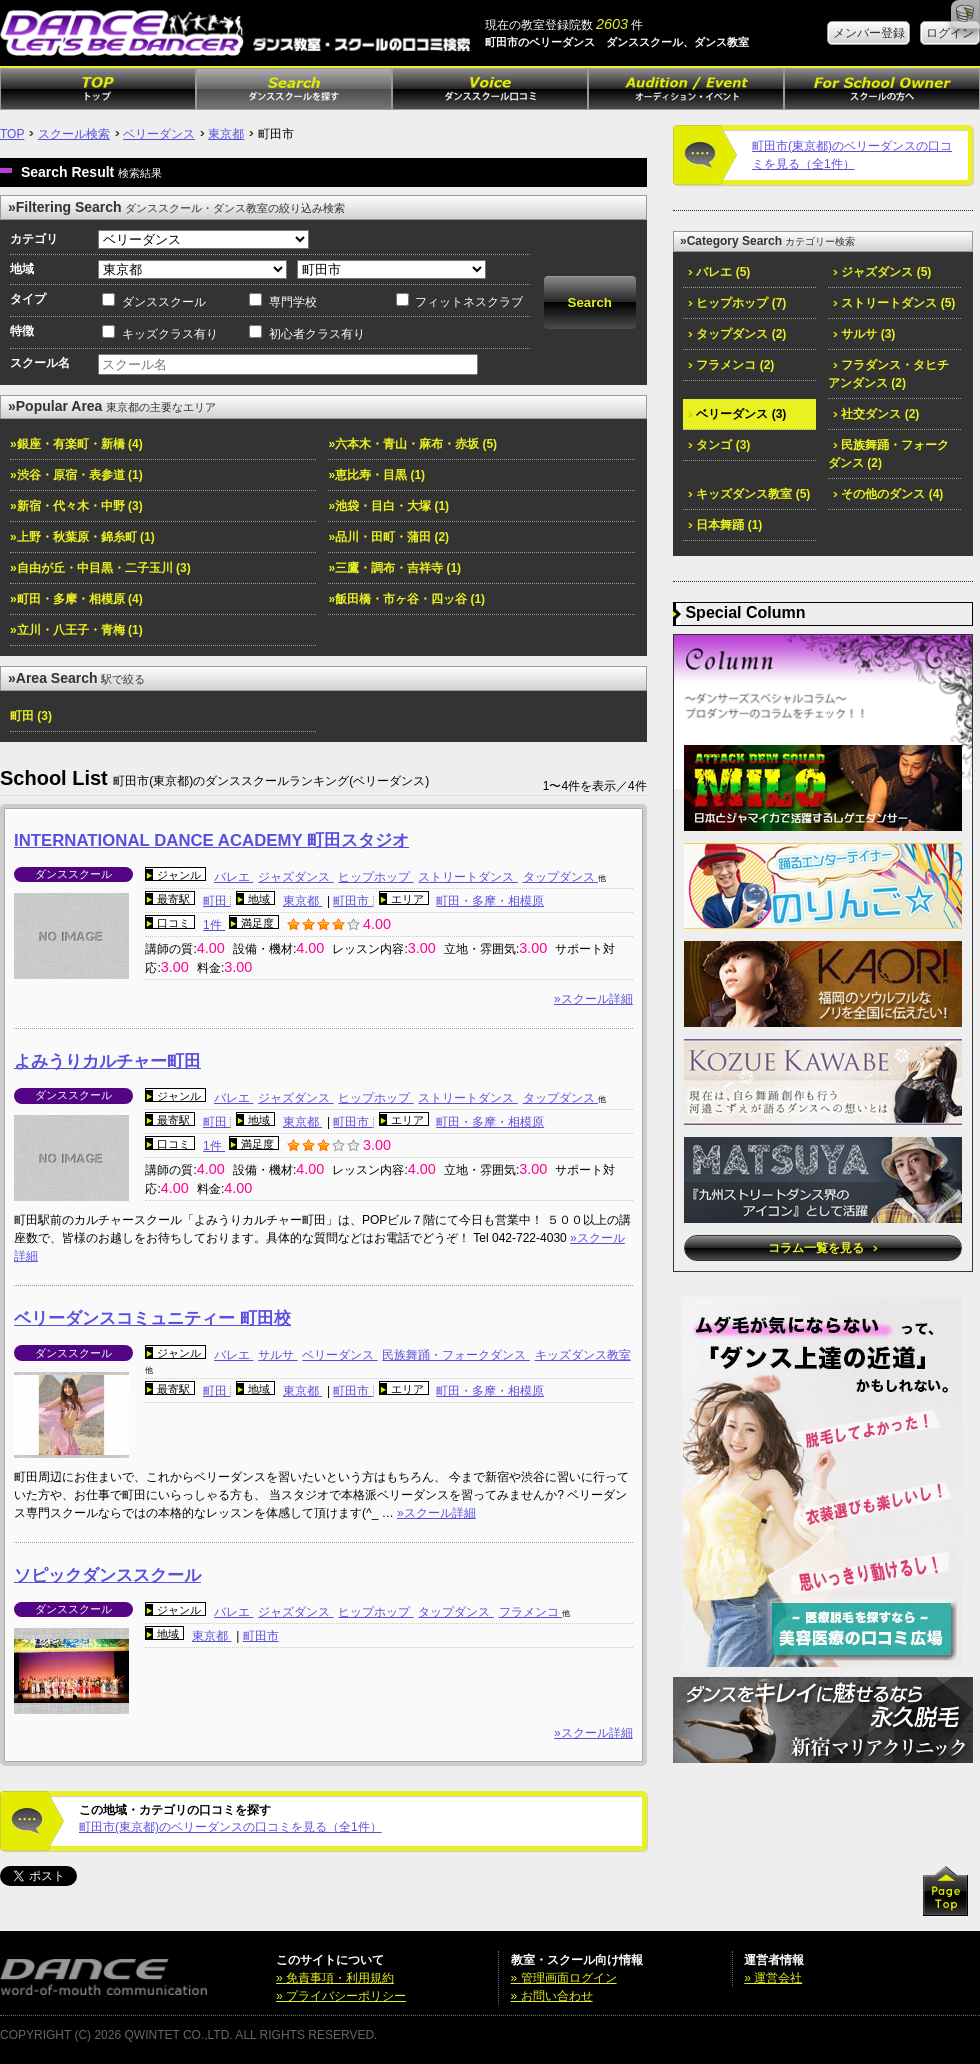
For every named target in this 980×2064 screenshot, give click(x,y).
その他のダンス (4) (888, 494)
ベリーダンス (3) (737, 414)
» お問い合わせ (552, 1996)
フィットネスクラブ (469, 302)
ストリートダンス (467, 877)
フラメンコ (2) (731, 365)
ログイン (950, 33)
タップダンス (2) (737, 334)
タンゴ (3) (719, 445)
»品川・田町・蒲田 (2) (388, 537)
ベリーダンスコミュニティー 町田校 (152, 1318)
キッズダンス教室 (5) (749, 494)
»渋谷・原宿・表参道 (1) (76, 475)
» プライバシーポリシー (341, 1996)
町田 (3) (31, 716)
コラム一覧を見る (822, 1248)
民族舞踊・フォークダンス (455, 1355)
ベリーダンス (159, 134)
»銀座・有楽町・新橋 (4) (76, 444)
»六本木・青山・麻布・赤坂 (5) (412, 444)
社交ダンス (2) (876, 414)
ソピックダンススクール (107, 1575)
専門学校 (293, 302)
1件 (214, 925)
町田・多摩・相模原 (490, 901)
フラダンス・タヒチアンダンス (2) (888, 374)
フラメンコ (530, 1612)
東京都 (226, 134)
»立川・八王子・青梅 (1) (76, 630)
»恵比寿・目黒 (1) (376, 475)
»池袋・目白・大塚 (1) (388, 506)
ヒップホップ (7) (737, 303)
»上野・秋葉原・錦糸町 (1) (82, 537)
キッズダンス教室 (583, 1355)
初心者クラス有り (317, 334)
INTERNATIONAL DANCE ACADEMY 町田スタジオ (211, 840)
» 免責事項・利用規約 (335, 1978)
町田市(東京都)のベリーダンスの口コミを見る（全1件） (230, 1827)
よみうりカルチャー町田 (107, 1061)
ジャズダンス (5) (882, 272)
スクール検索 (74, 134)
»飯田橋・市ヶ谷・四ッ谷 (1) (406, 599)
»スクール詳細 (593, 999)
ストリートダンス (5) (894, 303)
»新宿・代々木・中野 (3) (76, 506)
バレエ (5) (719, 272)
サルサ (277, 1355)
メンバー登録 (869, 33)
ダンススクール (164, 302)
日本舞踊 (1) (725, 525)
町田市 (352, 901)
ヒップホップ (375, 877)
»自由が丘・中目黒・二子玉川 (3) (100, 568)
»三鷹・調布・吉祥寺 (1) (394, 568)
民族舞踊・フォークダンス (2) (888, 454)
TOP (12, 134)
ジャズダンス (295, 877)
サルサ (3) (864, 334)
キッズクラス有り (170, 334)
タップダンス (560, 877)
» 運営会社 (773, 1978)
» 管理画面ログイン (564, 1978)
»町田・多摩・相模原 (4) (76, 599)
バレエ (233, 877)
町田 (216, 901)
